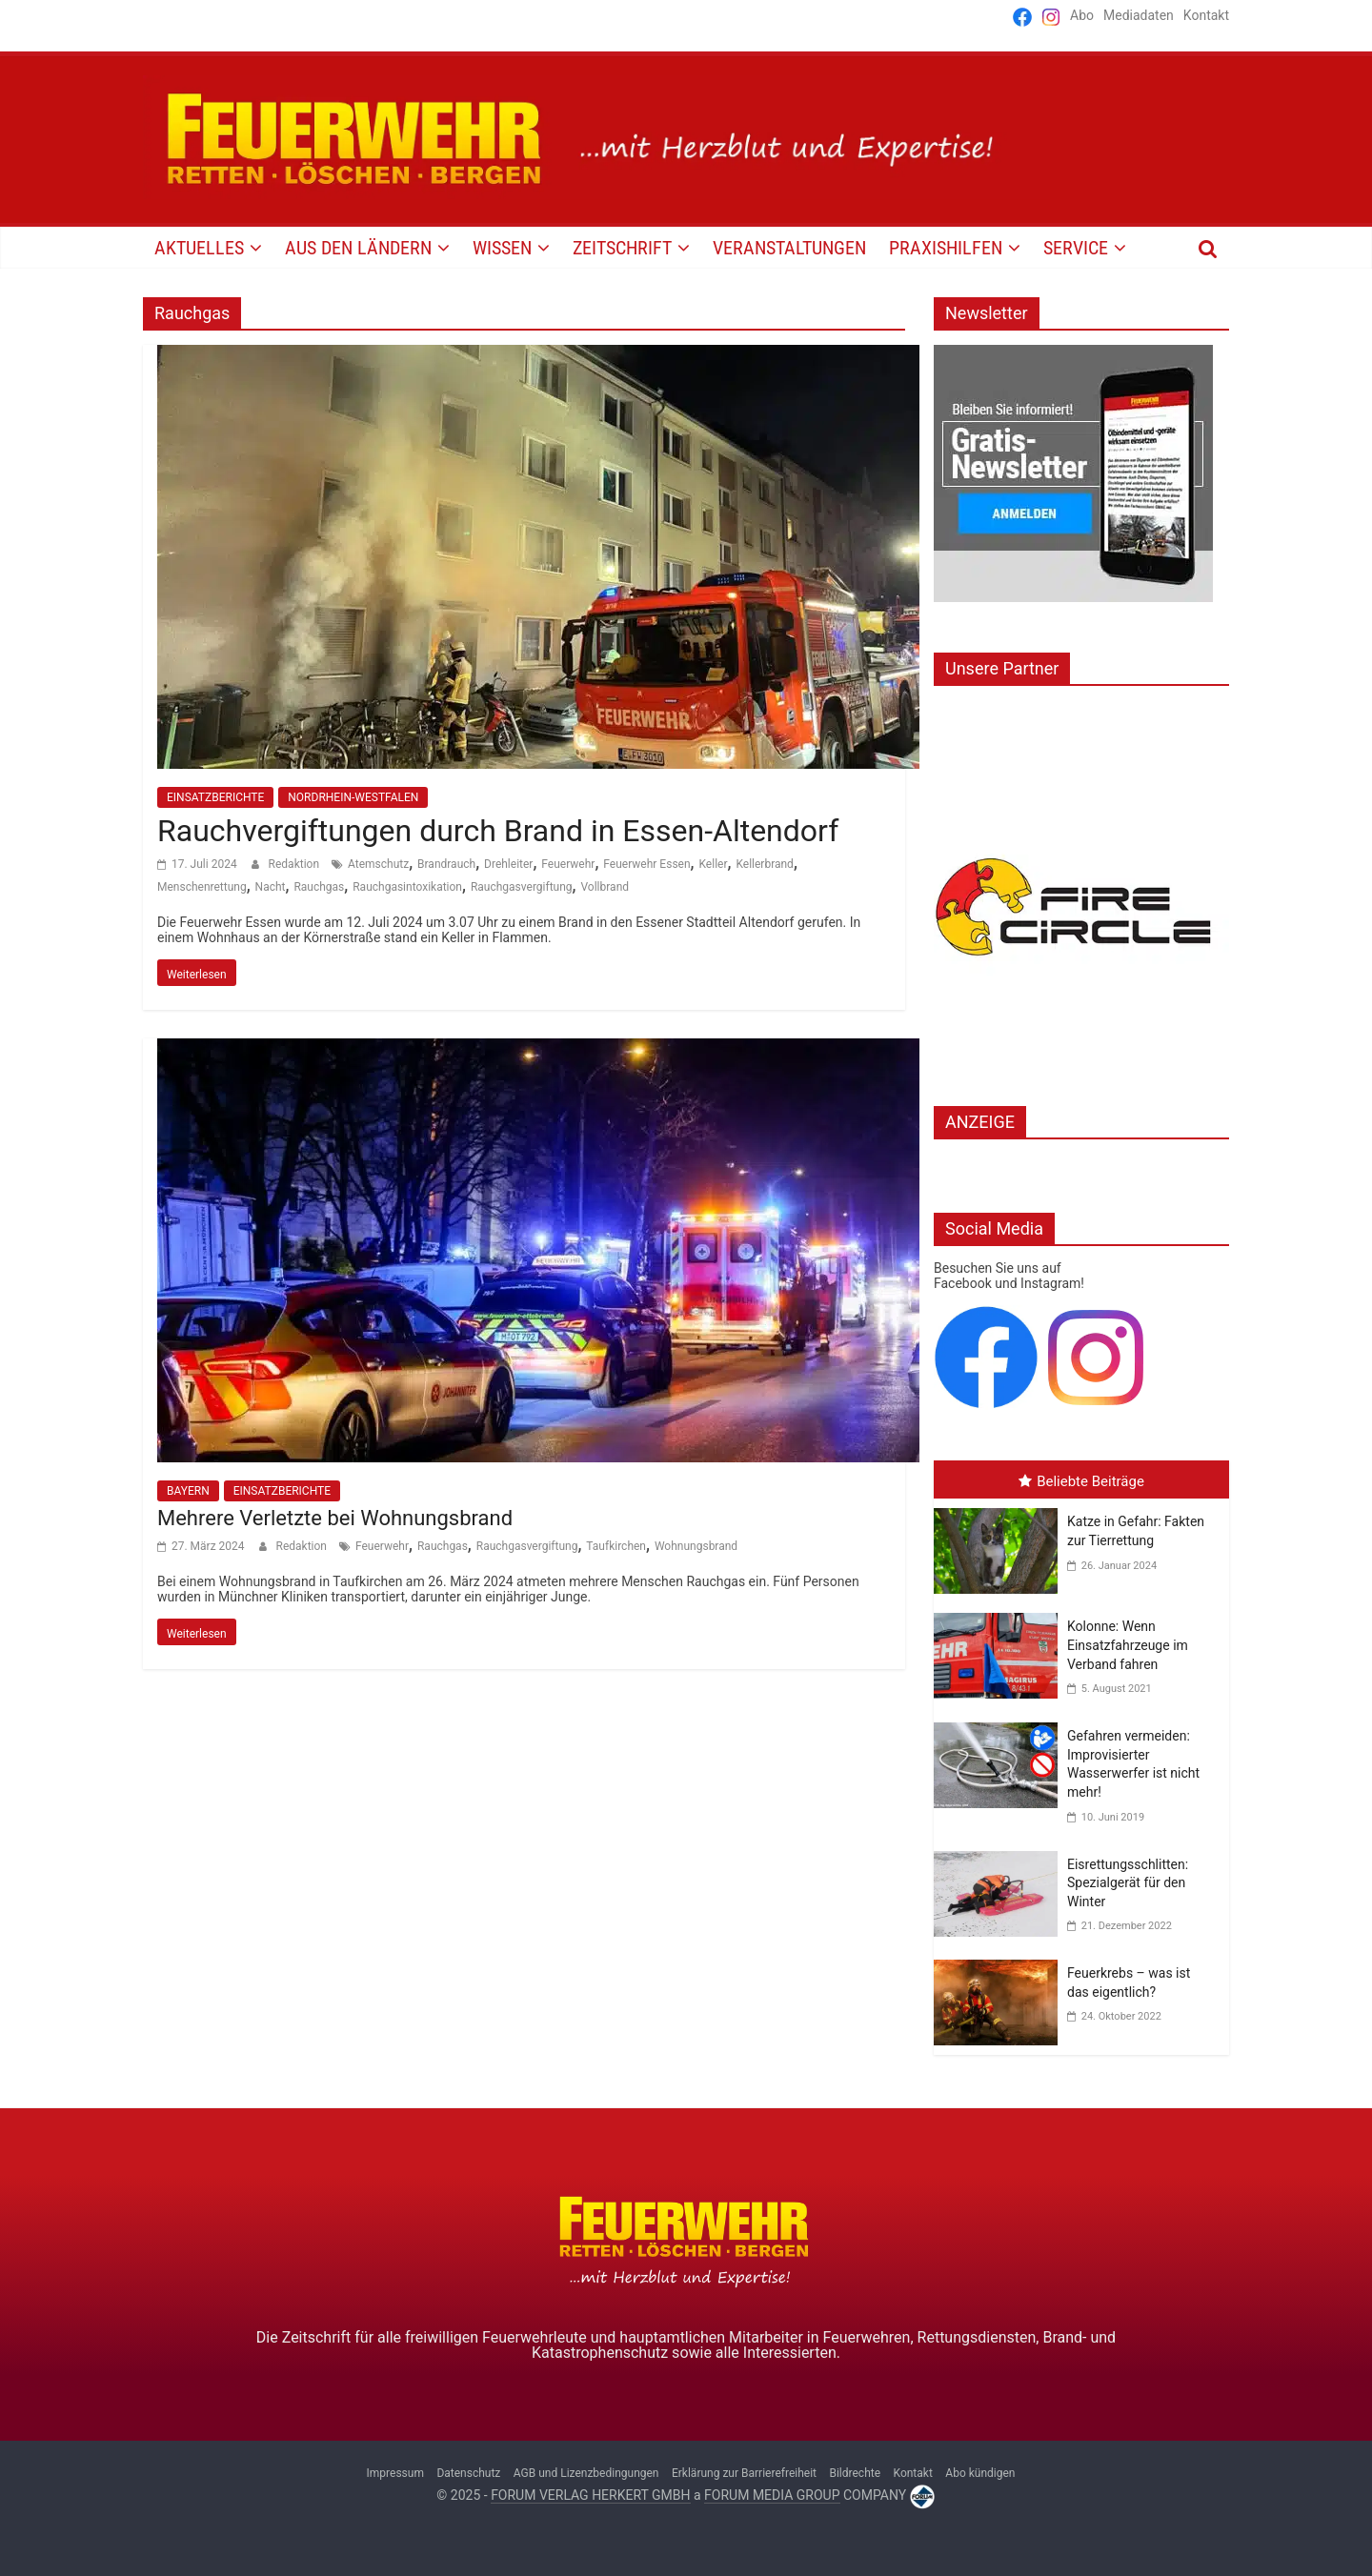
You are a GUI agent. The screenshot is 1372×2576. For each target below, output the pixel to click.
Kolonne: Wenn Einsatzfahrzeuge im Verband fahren (1127, 1645)
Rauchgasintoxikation (407, 887)
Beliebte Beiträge (1081, 1481)
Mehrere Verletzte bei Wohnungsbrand (335, 1518)
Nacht (270, 887)
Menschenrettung (202, 887)
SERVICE (1075, 247)
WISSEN (502, 247)
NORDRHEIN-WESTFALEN (353, 797)
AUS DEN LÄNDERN (358, 247)
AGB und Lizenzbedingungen (586, 2473)
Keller (712, 864)
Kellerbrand (765, 864)
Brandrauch (446, 864)
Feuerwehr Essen (646, 864)
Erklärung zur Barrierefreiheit (744, 2473)
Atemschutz (378, 864)
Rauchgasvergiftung (522, 887)
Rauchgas (318, 887)
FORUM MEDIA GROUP (771, 2495)
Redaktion (295, 864)
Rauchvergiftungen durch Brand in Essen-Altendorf (497, 831)
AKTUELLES (199, 247)
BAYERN (188, 1491)
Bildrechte (854, 2473)
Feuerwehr (568, 864)
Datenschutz (468, 2473)
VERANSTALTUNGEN (789, 247)
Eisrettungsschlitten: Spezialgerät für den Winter (1127, 1883)
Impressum (395, 2473)
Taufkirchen (616, 1546)
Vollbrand (604, 887)
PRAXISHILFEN (945, 247)
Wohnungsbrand (696, 1546)
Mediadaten (1138, 15)
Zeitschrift (622, 247)
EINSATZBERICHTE (215, 797)
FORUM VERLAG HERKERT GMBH (590, 2495)
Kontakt (1206, 15)
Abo (1082, 15)
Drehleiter (508, 864)
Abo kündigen (980, 2473)
